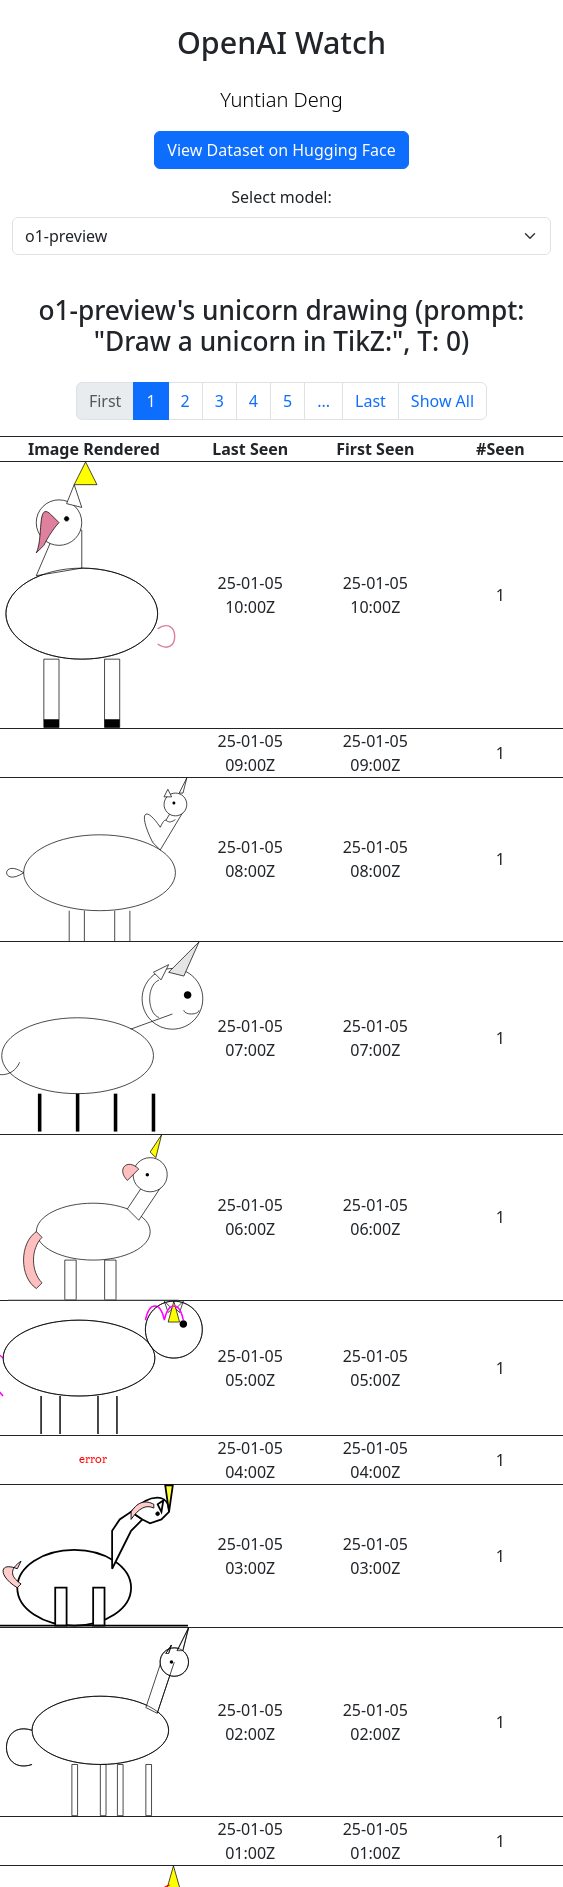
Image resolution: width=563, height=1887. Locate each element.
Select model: (281, 197)
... (323, 401)
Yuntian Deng (281, 99)
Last (370, 401)
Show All (442, 401)
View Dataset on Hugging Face (281, 150)
